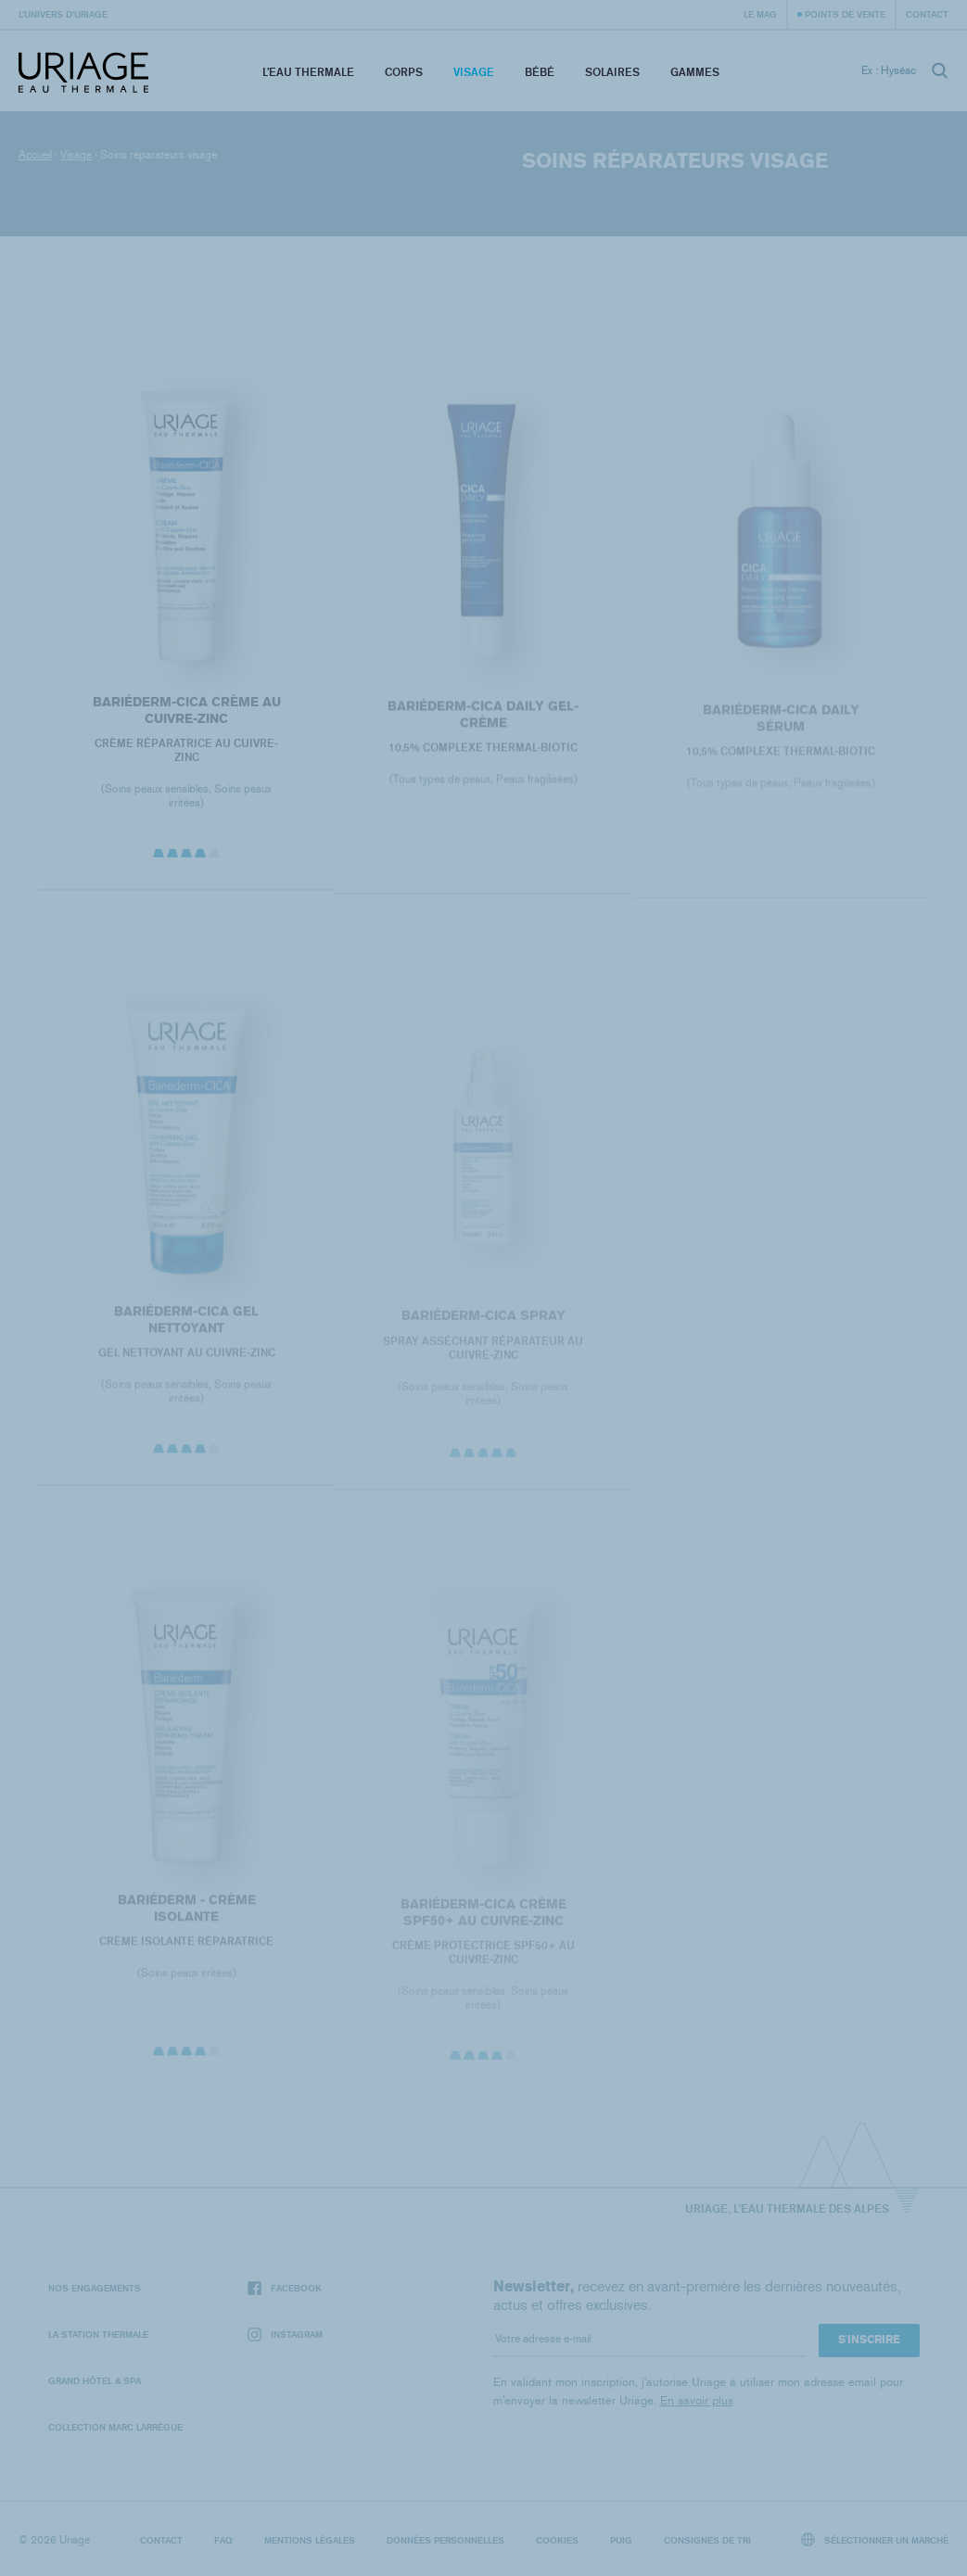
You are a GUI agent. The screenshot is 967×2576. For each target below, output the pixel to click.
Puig (621, 2539)
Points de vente (845, 13)
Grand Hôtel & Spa (94, 2380)
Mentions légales (309, 2539)
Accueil (35, 154)
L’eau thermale (308, 72)
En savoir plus (696, 2400)
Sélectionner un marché (875, 2539)
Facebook (285, 2288)
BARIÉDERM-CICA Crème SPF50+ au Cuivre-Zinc (483, 1924)
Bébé (539, 72)
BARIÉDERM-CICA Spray (483, 1327)
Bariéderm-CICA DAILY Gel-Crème (483, 723)
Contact (927, 13)
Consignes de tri (707, 2539)
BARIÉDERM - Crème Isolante (187, 1918)
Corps (404, 72)
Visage (473, 72)
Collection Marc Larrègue (115, 2426)
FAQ (223, 2539)
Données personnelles (445, 2539)
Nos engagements (94, 2287)
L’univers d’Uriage (63, 13)
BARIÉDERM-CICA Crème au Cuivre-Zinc (187, 718)
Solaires (612, 72)
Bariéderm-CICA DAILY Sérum (780, 729)
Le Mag (760, 13)
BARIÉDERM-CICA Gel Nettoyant (186, 1329)
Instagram (285, 2335)
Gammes (694, 72)
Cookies (557, 2539)
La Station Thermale (98, 2334)
